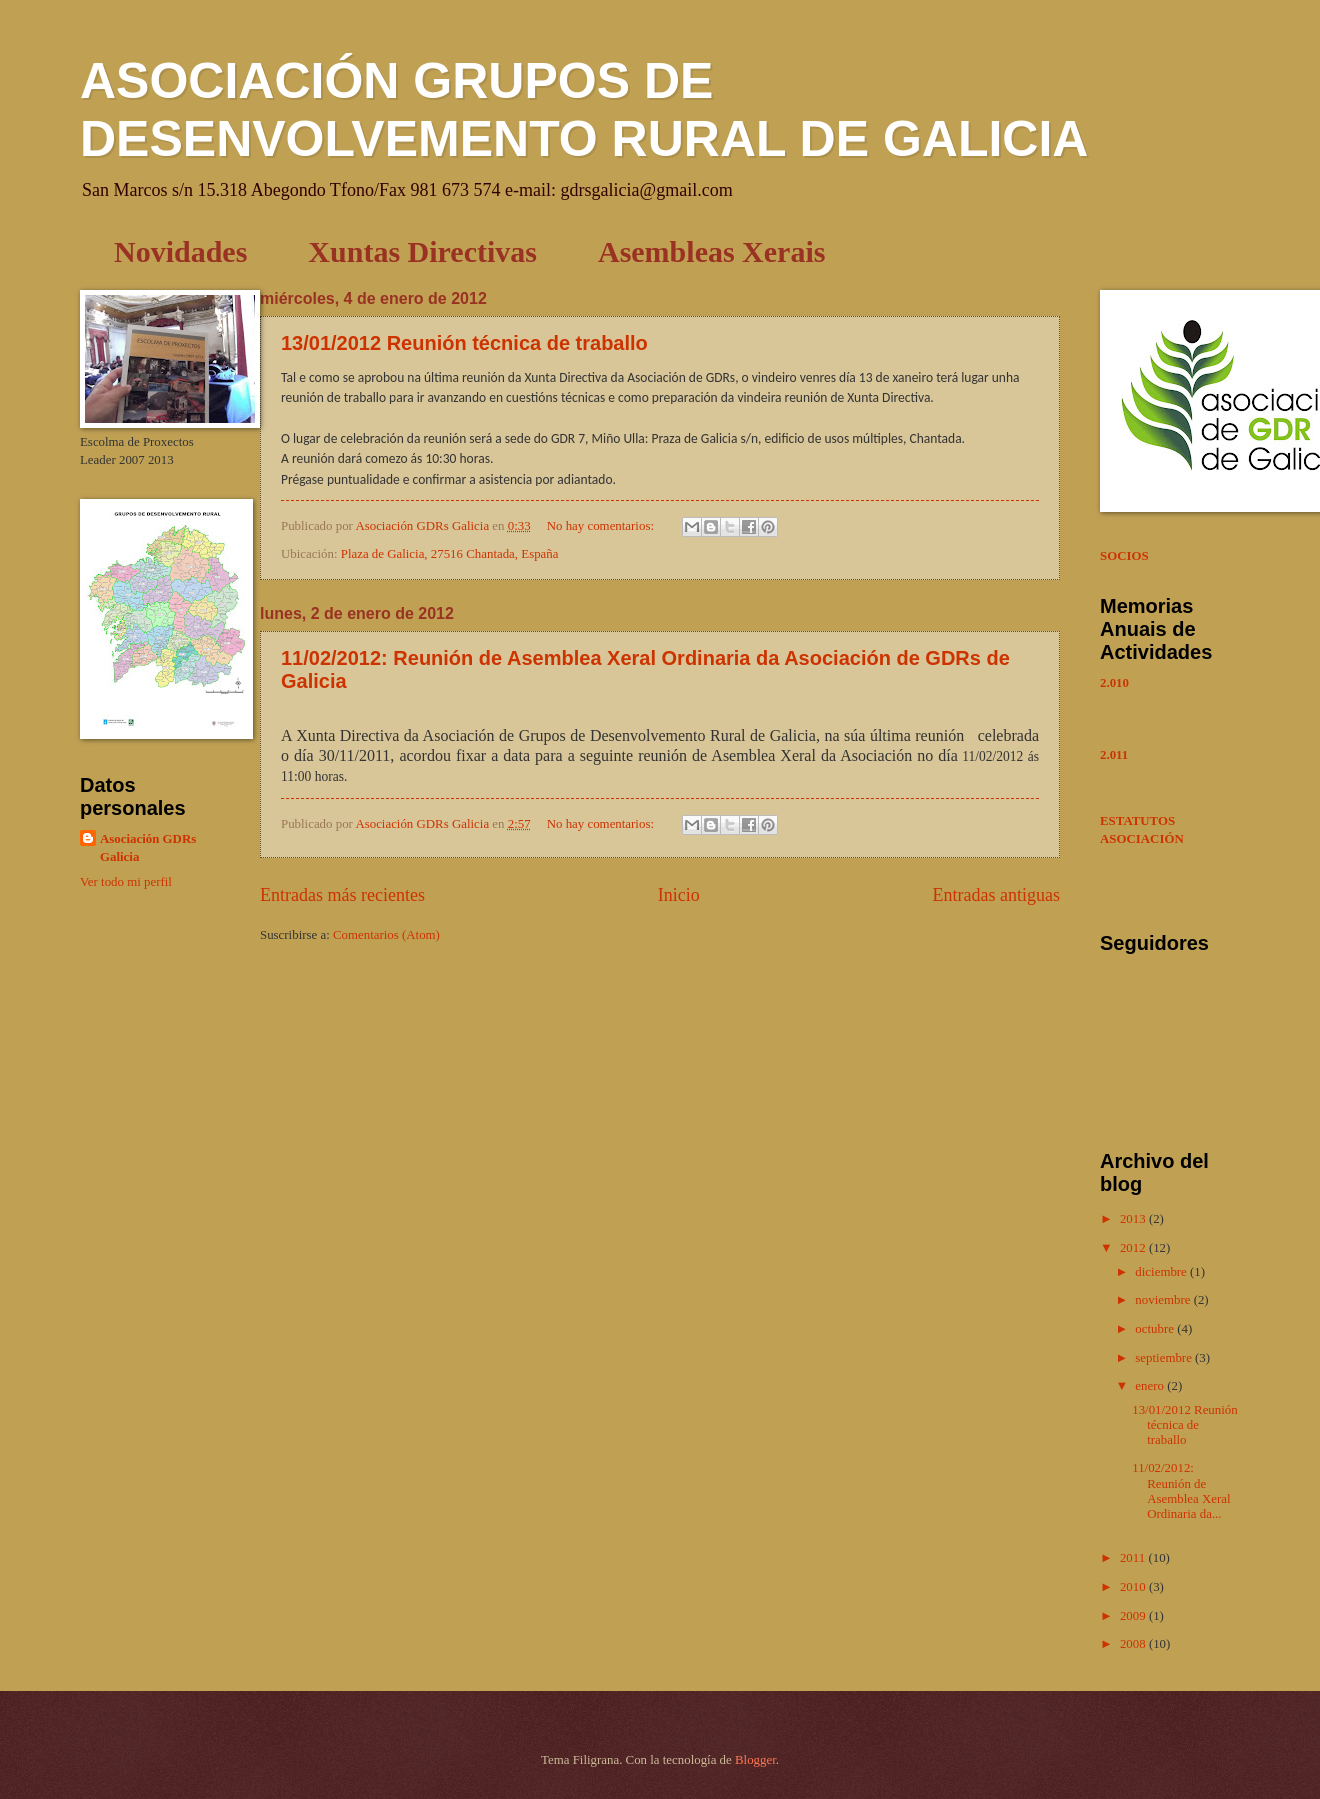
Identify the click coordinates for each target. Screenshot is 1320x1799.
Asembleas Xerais (711, 251)
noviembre (1164, 1300)
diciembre (1162, 1272)
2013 (1134, 1219)
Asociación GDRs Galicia (148, 848)
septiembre (1165, 1358)
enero (1151, 1386)
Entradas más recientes (342, 895)
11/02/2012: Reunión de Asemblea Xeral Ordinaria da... (1181, 1491)
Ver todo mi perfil (126, 882)
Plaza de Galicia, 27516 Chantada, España (450, 554)
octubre (1156, 1329)
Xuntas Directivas (422, 251)
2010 (1134, 1587)
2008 (1134, 1644)
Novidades (180, 251)
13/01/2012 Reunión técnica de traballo (464, 343)
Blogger (755, 1760)
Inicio (679, 895)
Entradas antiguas (996, 895)
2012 (1134, 1248)
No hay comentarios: (602, 526)
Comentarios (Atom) (386, 935)
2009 (1134, 1616)
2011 (1134, 1558)
